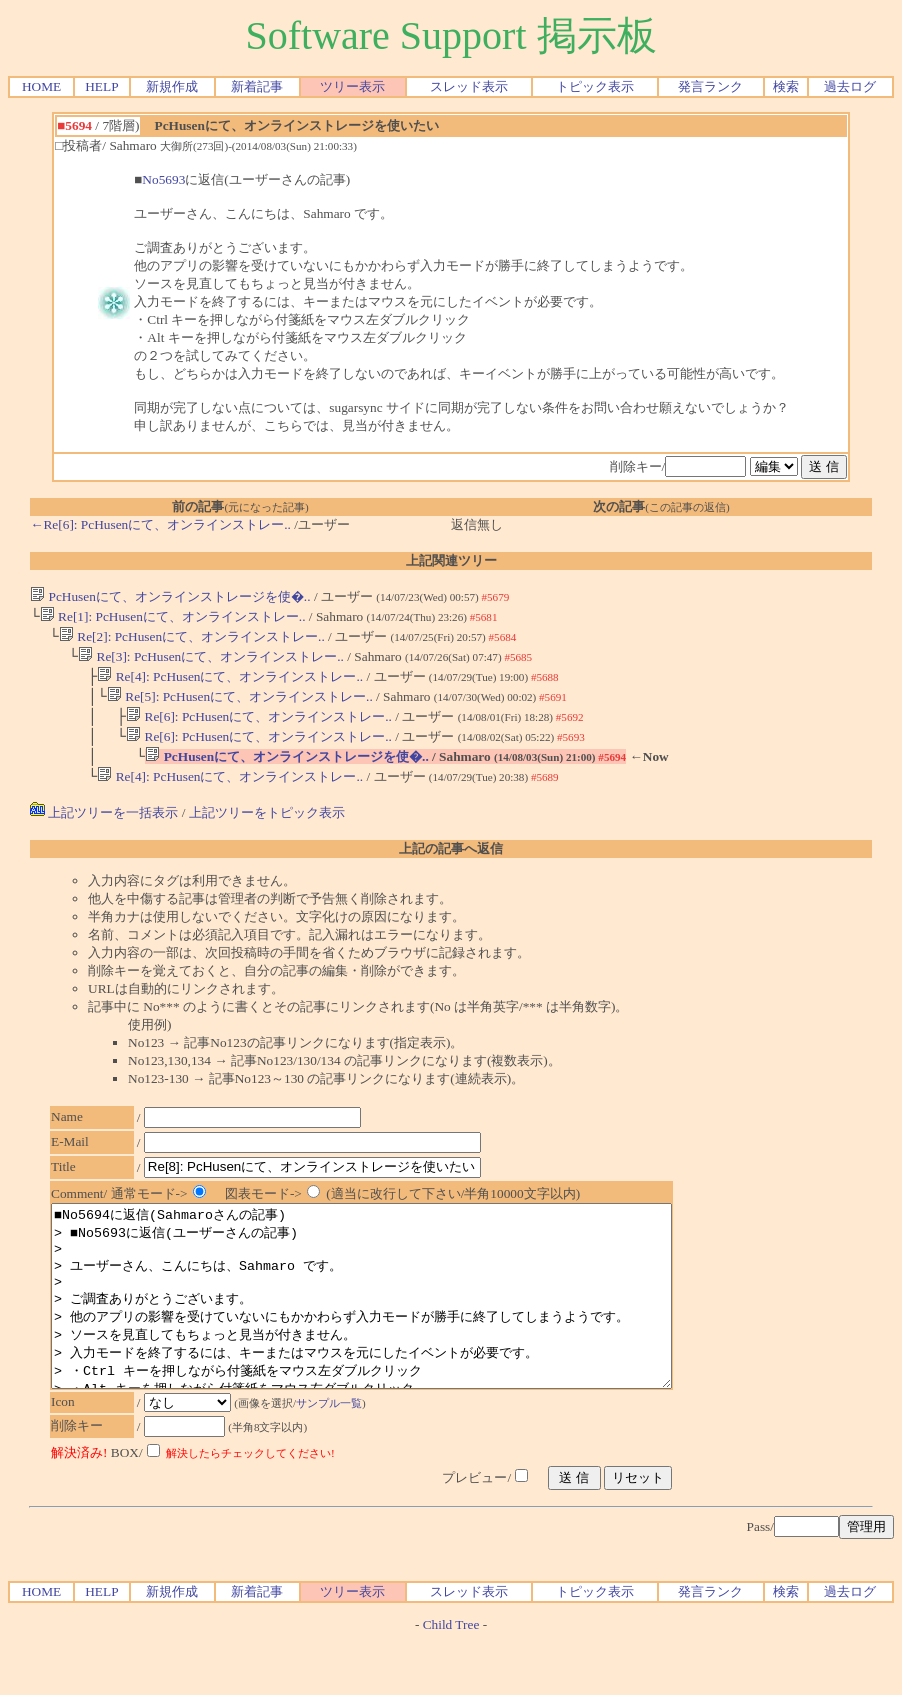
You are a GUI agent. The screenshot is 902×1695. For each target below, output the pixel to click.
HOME (41, 86)
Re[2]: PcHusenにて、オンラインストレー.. (192, 640)
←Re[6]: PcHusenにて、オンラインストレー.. (160, 524)
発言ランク (710, 86)
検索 (786, 86)
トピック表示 (595, 86)
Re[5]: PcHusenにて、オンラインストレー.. (240, 706)
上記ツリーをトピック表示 (267, 830)
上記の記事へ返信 (451, 866)
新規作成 (172, 86)
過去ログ (850, 86)
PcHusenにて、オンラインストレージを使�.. (170, 596)
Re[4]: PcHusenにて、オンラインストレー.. (230, 684)
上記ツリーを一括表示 (104, 830)
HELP (101, 86)
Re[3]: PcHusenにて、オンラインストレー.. (211, 662)
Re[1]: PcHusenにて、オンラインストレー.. (173, 618)
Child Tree (451, 1678)
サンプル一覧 (339, 1457)
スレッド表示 (469, 86)
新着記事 (257, 86)
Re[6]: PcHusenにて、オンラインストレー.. (259, 728)
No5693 (163, 179)
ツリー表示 (352, 86)
